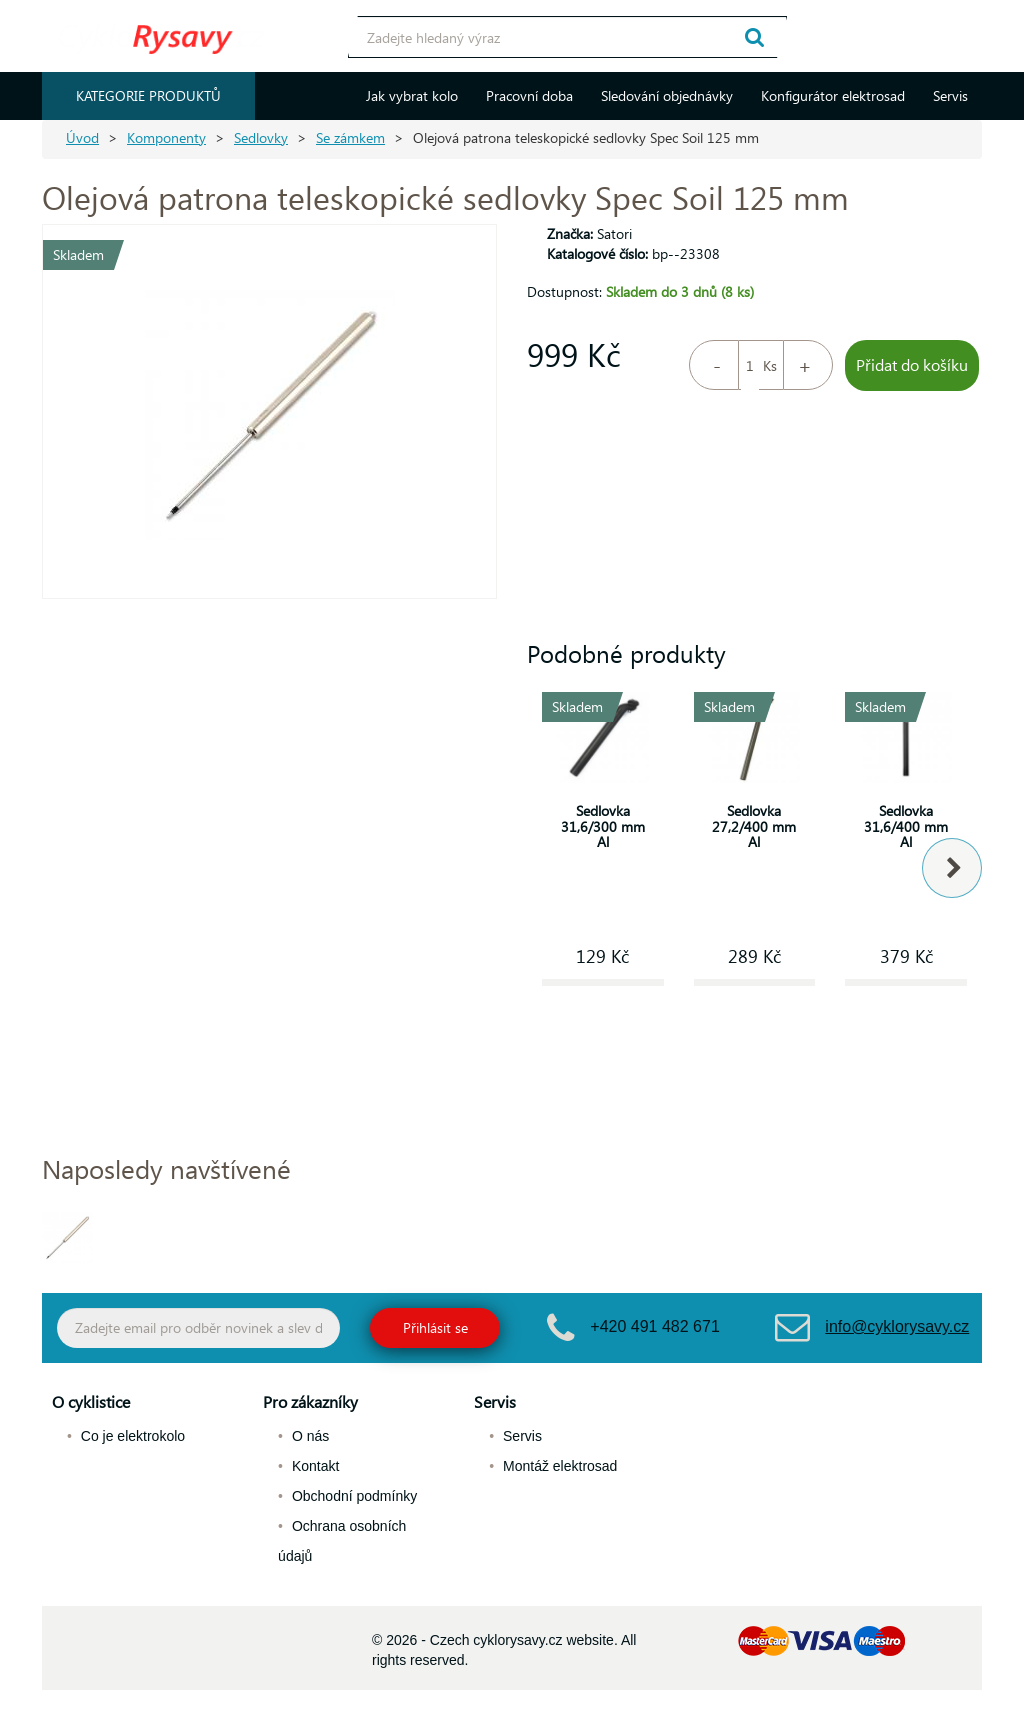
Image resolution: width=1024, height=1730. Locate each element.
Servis (950, 95)
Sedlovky (261, 137)
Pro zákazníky (310, 1401)
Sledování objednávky (667, 95)
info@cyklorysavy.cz (897, 1326)
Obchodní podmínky (354, 1496)
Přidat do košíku (912, 364)
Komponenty (166, 137)
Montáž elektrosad (560, 1466)
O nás (310, 1436)
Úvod (82, 137)
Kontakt (315, 1466)
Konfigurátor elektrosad (833, 95)
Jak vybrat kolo (412, 95)
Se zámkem (350, 137)
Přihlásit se (435, 1327)
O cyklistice (91, 1401)
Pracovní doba (529, 95)
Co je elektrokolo (133, 1436)
